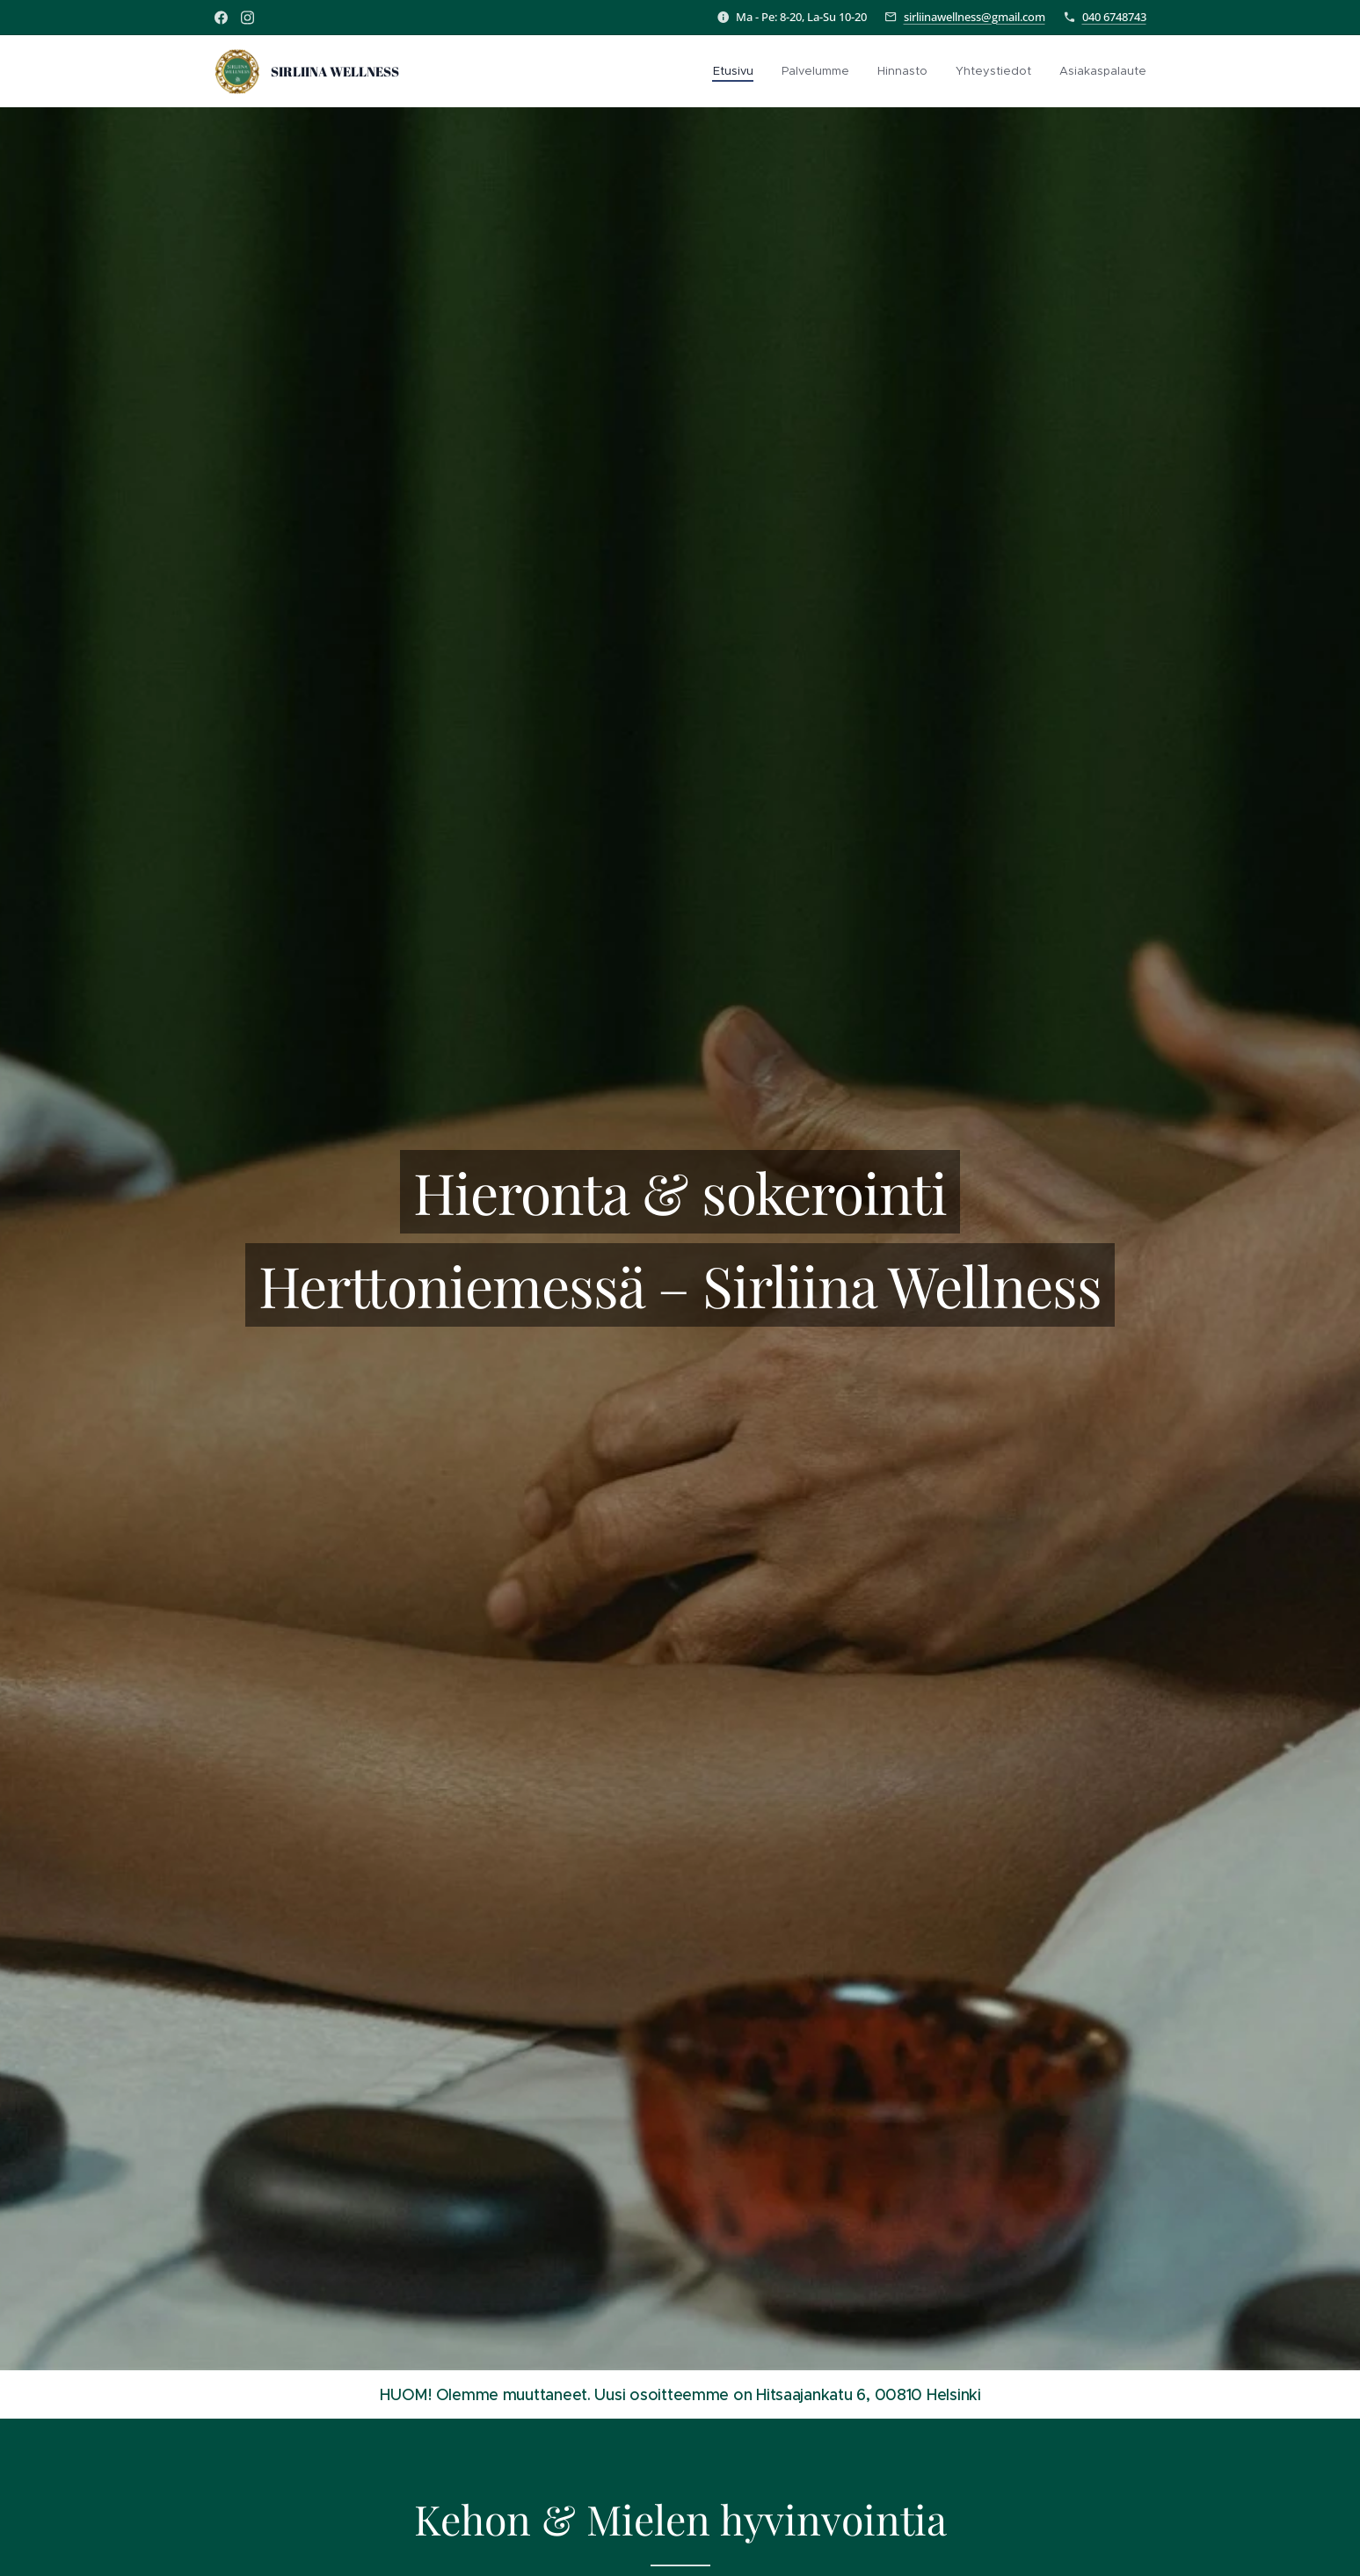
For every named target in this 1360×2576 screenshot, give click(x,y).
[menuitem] (738, 71)
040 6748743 (1114, 17)
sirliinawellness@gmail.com (974, 17)
